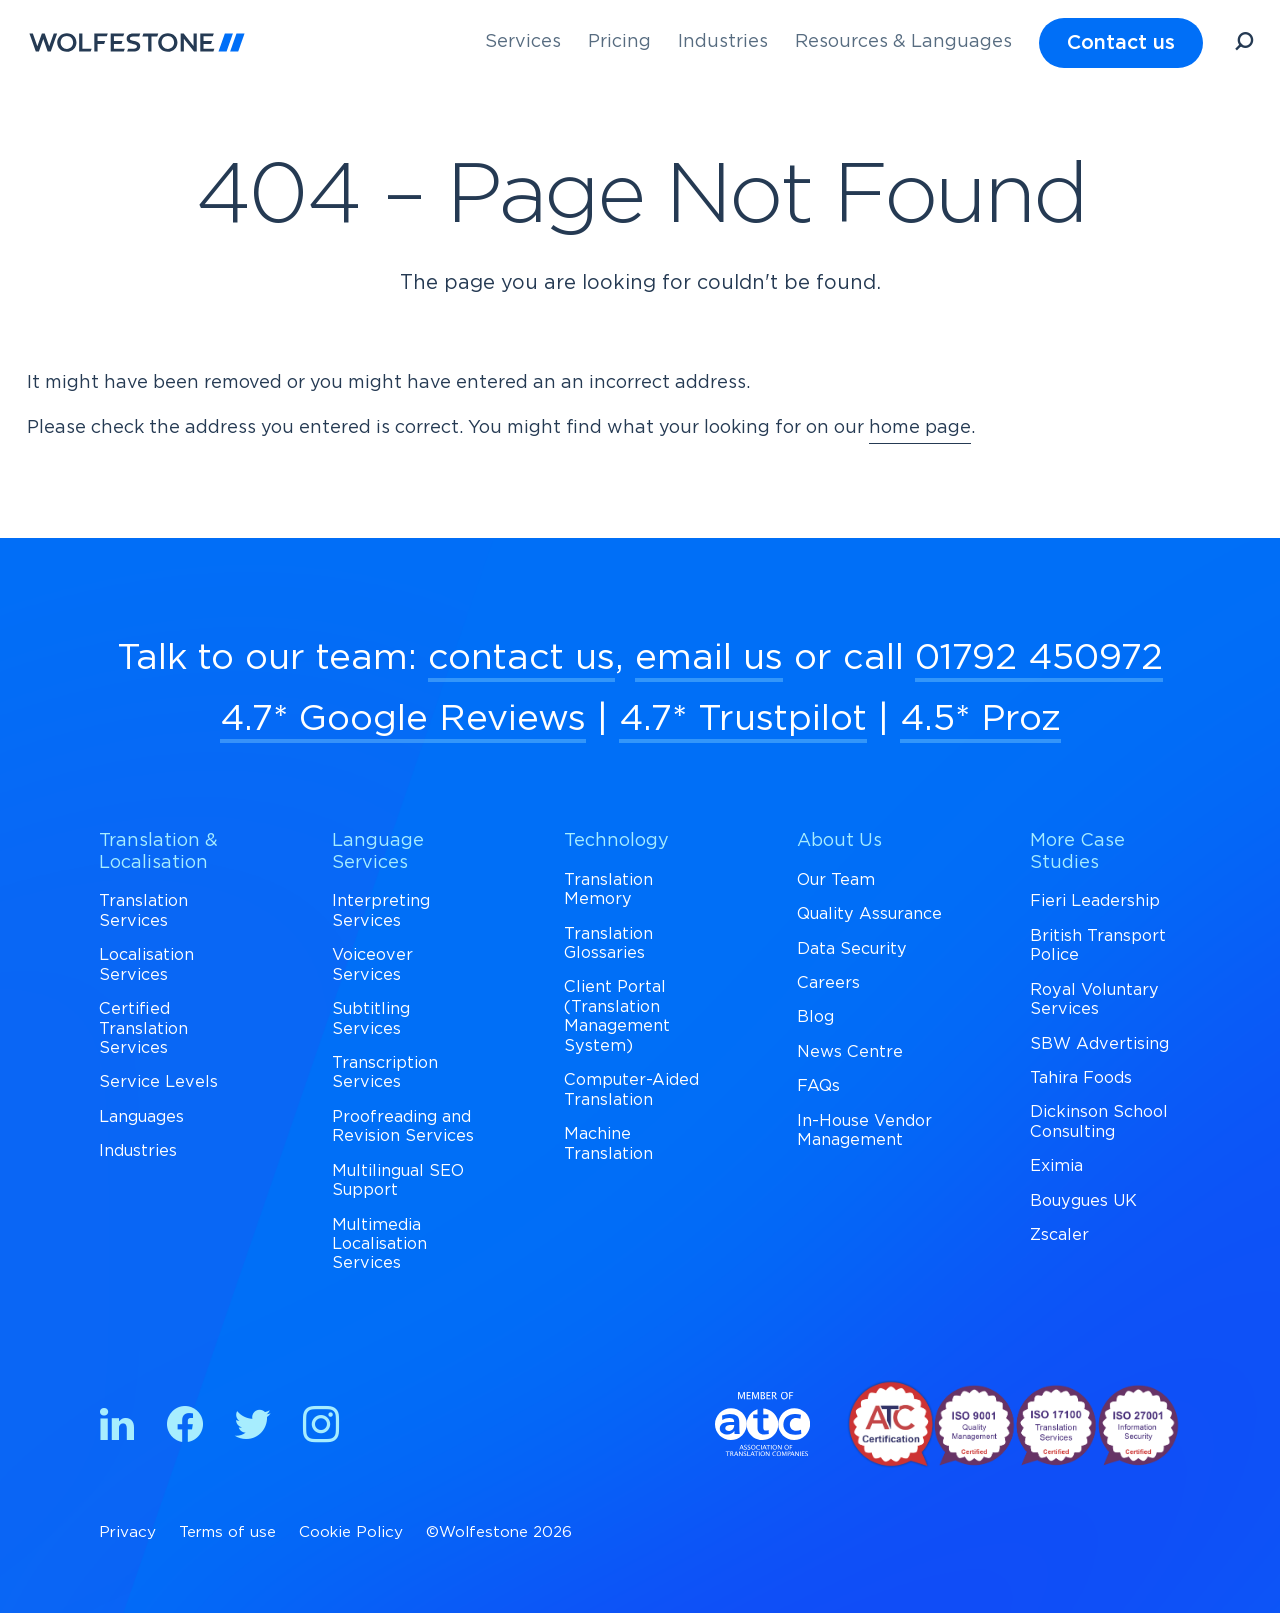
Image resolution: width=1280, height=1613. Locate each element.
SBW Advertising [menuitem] (1099, 1044)
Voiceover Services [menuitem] (372, 964)
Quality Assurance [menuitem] (869, 914)
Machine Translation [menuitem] (608, 1143)
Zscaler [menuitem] (1059, 1235)
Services (523, 42)
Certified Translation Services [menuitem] (143, 1028)
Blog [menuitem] (815, 1017)
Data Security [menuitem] (852, 949)
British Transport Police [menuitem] (1098, 945)
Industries (723, 42)
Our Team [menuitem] (836, 880)
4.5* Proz (980, 719)
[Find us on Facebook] (185, 1428)
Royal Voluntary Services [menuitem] (1094, 999)
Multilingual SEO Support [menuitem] (398, 1180)
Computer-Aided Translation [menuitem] (631, 1089)
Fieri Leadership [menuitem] (1095, 901)
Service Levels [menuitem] (158, 1082)
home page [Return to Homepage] (920, 428)
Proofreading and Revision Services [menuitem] (403, 1126)
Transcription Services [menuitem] (385, 1072)
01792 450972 (1039, 658)
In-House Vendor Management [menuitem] (864, 1130)
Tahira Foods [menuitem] (1081, 1078)
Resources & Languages (903, 42)
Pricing (619, 42)
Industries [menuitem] (138, 1151)
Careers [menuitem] (828, 983)
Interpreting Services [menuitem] (381, 910)
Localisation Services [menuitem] (146, 964)
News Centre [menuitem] (850, 1052)
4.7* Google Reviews (403, 719)
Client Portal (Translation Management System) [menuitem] (617, 1016)
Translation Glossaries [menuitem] (608, 943)
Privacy (127, 1532)
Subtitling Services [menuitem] (371, 1018)
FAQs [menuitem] (818, 1086)
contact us (521, 658)
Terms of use (227, 1532)
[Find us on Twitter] (253, 1428)
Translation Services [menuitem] (143, 910)
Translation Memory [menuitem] (608, 889)
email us (709, 658)
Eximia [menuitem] (1056, 1166)
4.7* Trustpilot (743, 719)
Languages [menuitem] (141, 1117)
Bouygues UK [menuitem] (1083, 1201)
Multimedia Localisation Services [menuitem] (379, 1244)
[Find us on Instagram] (321, 1428)
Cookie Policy (351, 1532)
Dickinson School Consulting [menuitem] (1099, 1121)
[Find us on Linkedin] (117, 1428)
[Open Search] (1244, 44)
